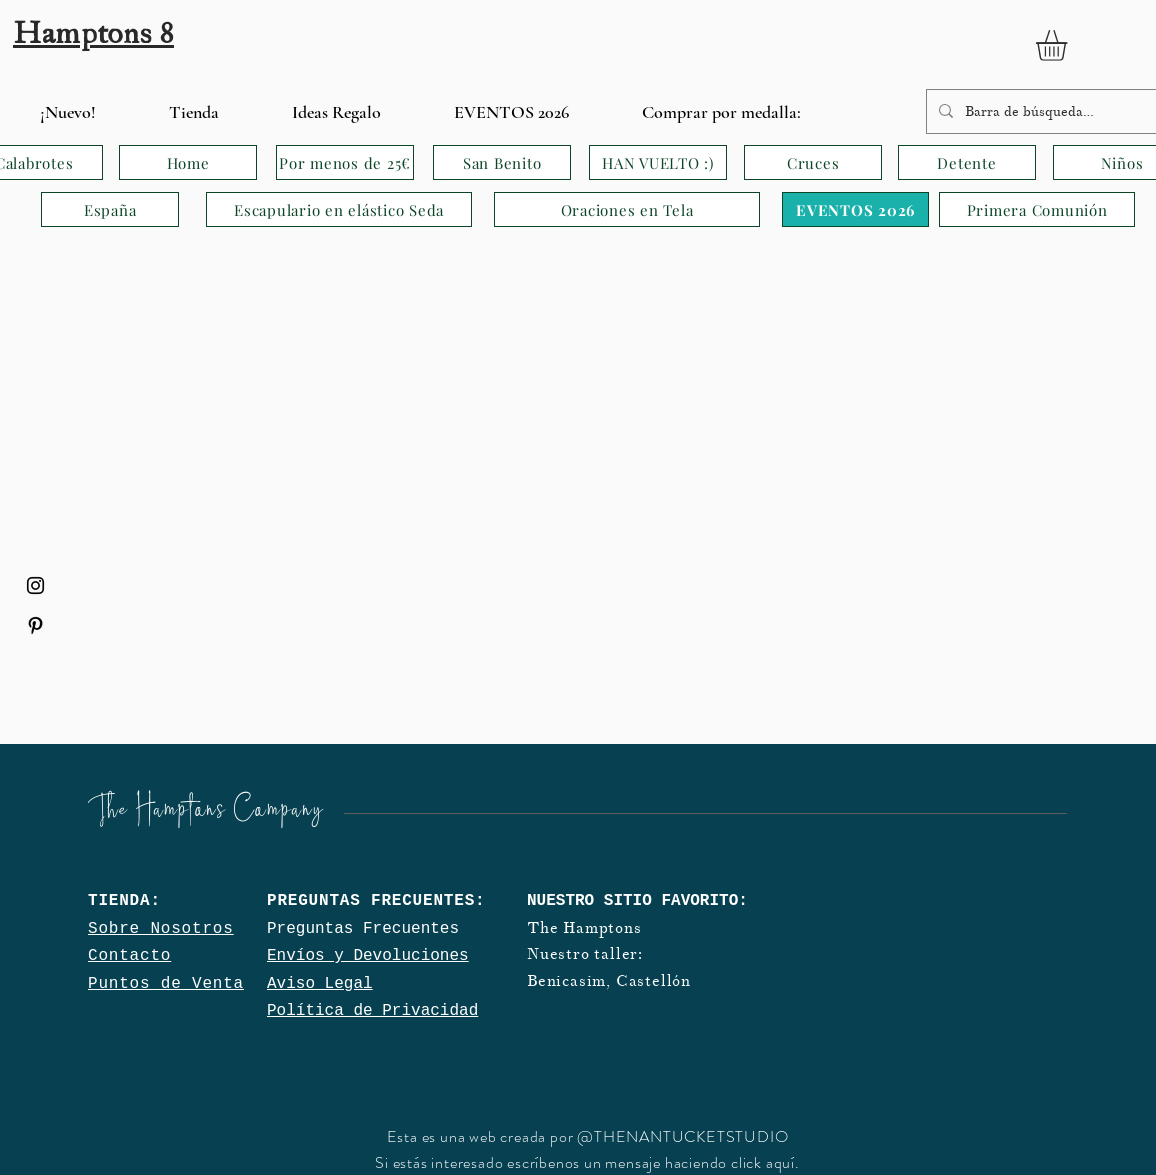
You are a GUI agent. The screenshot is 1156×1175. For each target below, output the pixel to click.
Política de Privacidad (372, 1011)
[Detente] (967, 162)
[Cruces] (813, 162)
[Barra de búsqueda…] (1052, 111)
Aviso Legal (320, 984)
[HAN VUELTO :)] (658, 162)
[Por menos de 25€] (345, 162)
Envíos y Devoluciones (368, 956)
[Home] (188, 162)
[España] (110, 209)
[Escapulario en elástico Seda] (339, 209)
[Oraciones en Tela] (627, 209)
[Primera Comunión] (1037, 209)
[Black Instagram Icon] (35, 585)
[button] (1069, 45)
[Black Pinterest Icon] (35, 625)
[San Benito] (502, 162)
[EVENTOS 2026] (855, 209)
